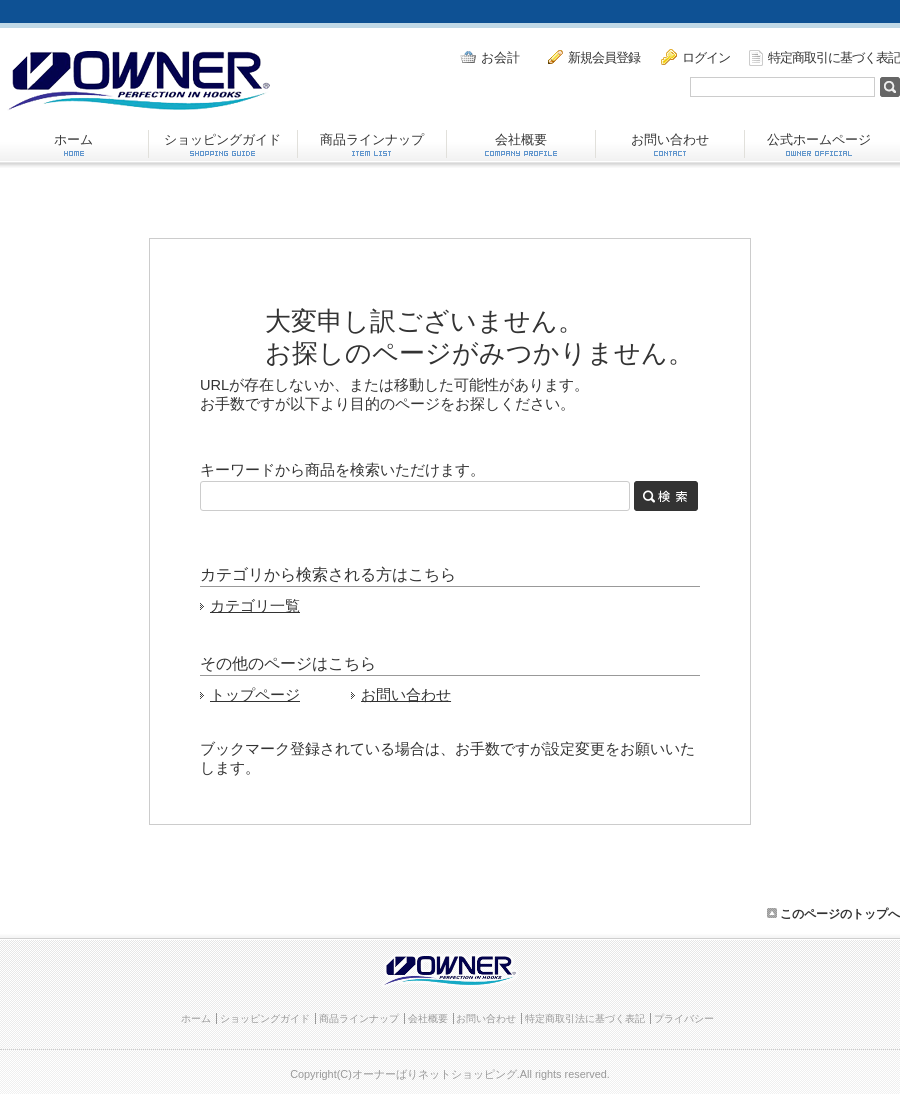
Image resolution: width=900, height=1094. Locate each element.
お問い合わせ (670, 144)
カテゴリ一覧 (255, 606)
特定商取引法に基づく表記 (585, 1018)
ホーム (73, 144)
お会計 (490, 57)
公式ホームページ (819, 144)
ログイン (695, 57)
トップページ (255, 695)
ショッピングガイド (222, 144)
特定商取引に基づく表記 (824, 58)
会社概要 (521, 144)
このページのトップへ (833, 914)
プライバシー (684, 1018)
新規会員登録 (594, 57)
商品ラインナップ (372, 144)
